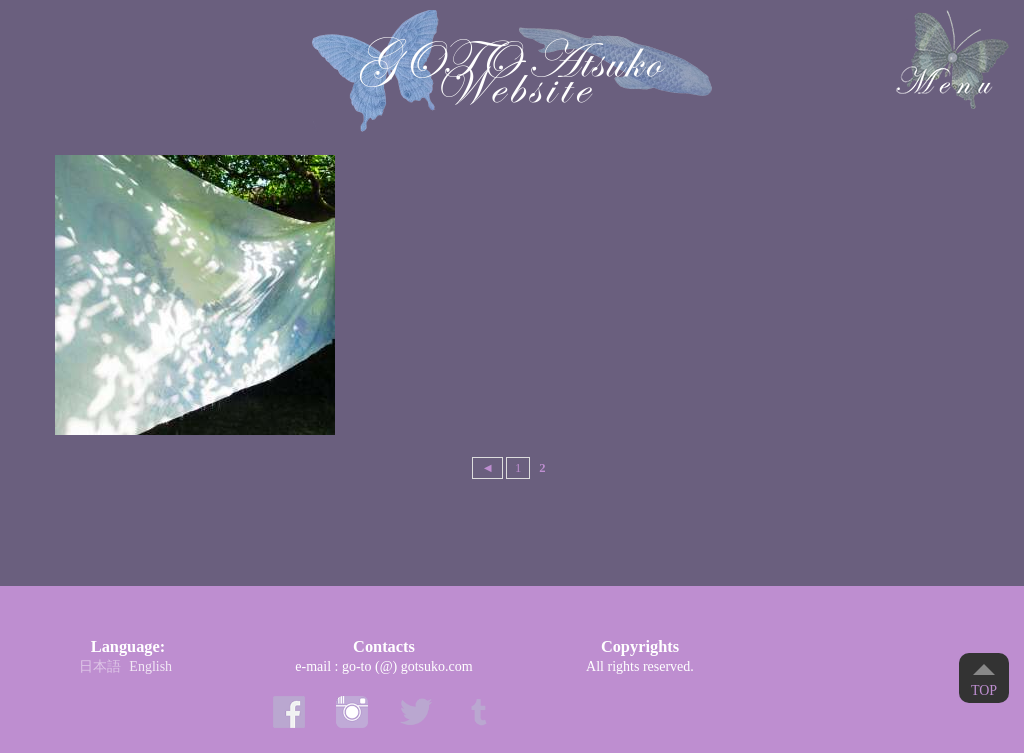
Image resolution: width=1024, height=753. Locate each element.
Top (984, 690)
